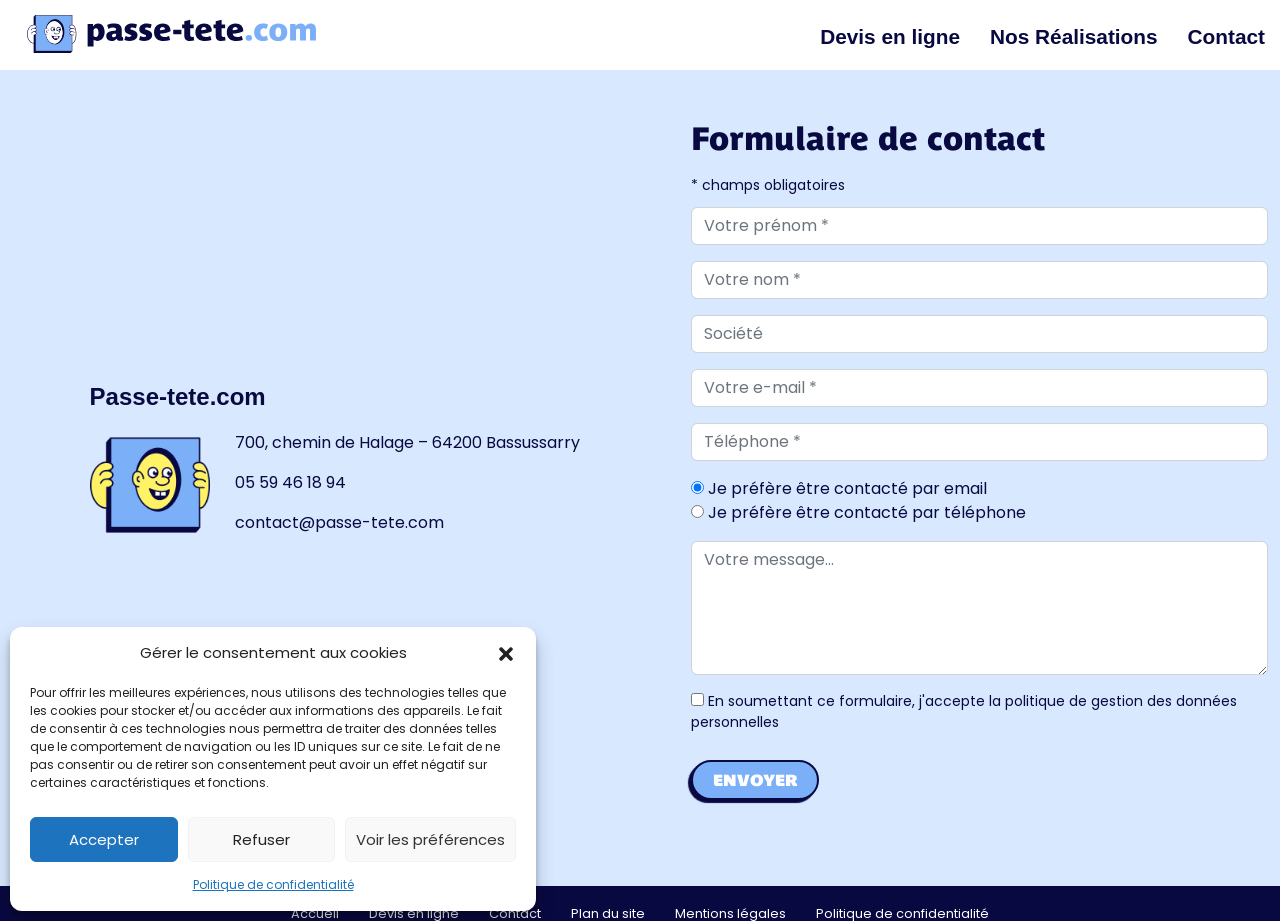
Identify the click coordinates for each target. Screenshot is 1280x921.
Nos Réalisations (1074, 36)
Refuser (261, 839)
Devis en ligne (890, 36)
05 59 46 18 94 (290, 482)
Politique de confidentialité (273, 884)
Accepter (104, 839)
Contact (1226, 36)
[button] (506, 653)
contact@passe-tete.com (339, 522)
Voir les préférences (430, 839)
